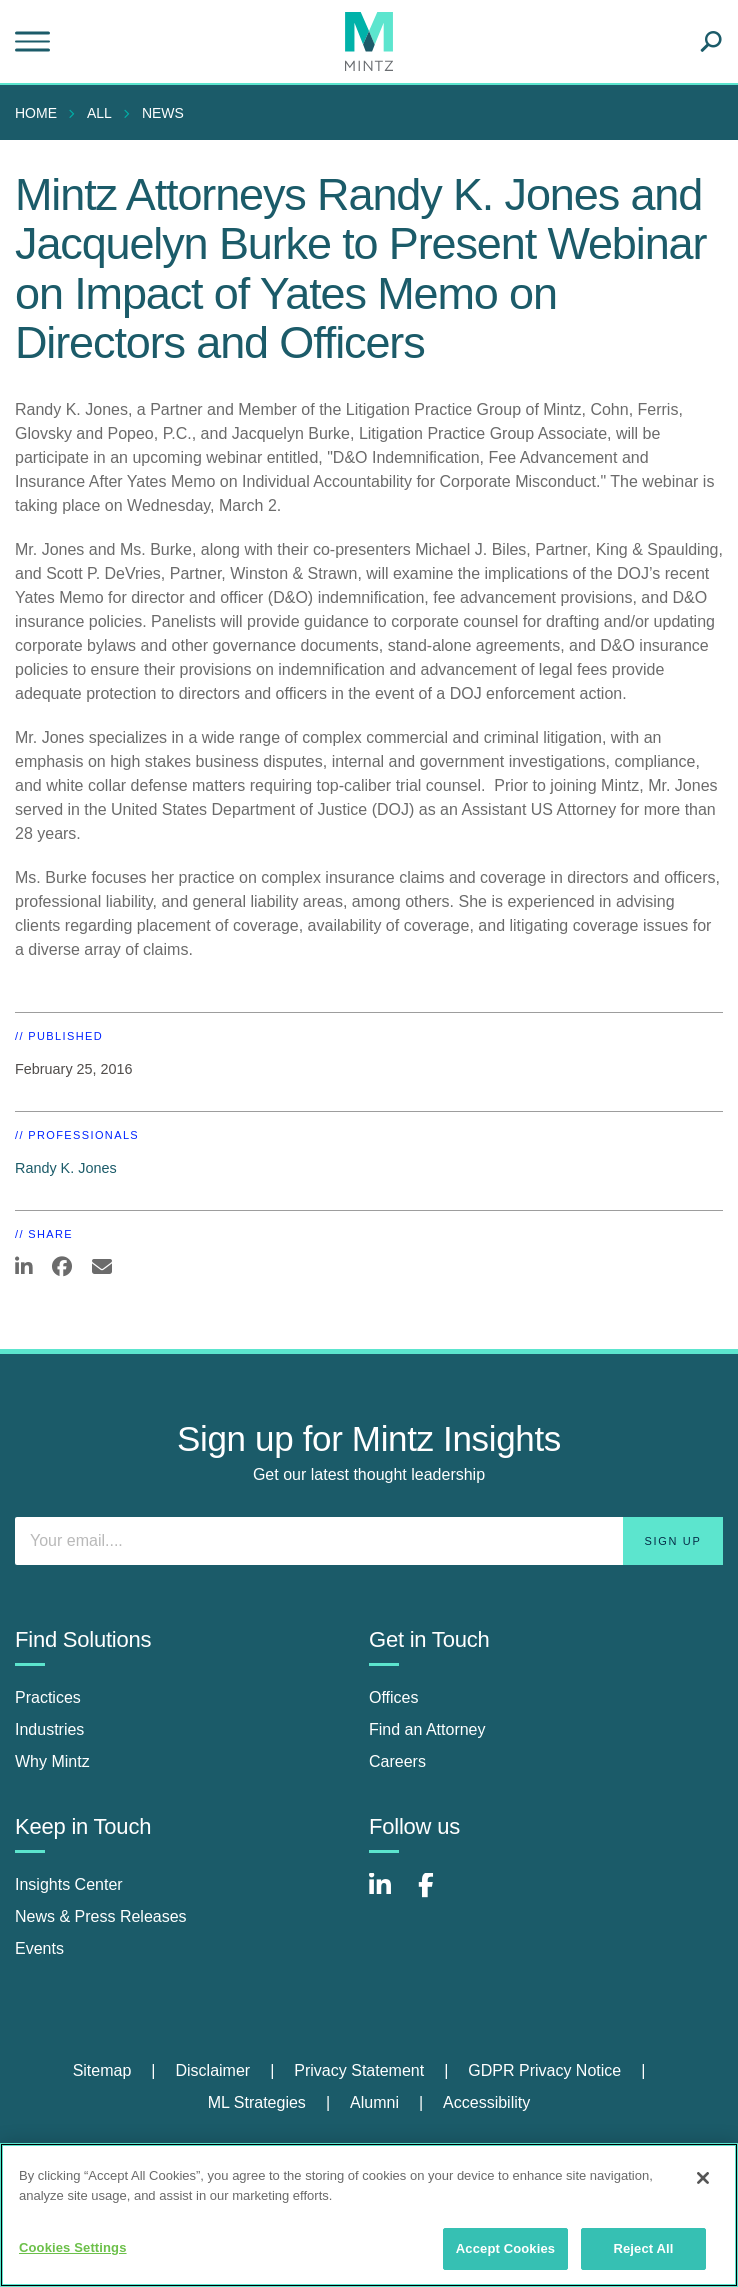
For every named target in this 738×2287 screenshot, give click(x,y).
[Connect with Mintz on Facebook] (438, 1895)
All (99, 113)
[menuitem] (41, 113)
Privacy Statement (359, 2070)
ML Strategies (257, 2102)
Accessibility (486, 2102)
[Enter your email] (369, 1541)
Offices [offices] (394, 1697)
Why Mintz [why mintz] (52, 1761)
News (163, 113)
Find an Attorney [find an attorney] (427, 1729)
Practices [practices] (48, 1697)
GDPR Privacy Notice (544, 2070)
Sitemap (102, 2070)
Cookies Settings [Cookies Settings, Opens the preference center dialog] (73, 2247)
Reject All (643, 2248)
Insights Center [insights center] (69, 1884)
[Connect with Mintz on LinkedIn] (389, 1895)
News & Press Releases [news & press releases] (101, 1916)
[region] (369, 2215)
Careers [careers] (397, 1761)
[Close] (703, 2178)
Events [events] (39, 1948)
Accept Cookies (505, 2248)
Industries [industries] (49, 1729)
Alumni (374, 2102)
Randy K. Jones (66, 1168)
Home (36, 113)
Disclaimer (212, 2070)
